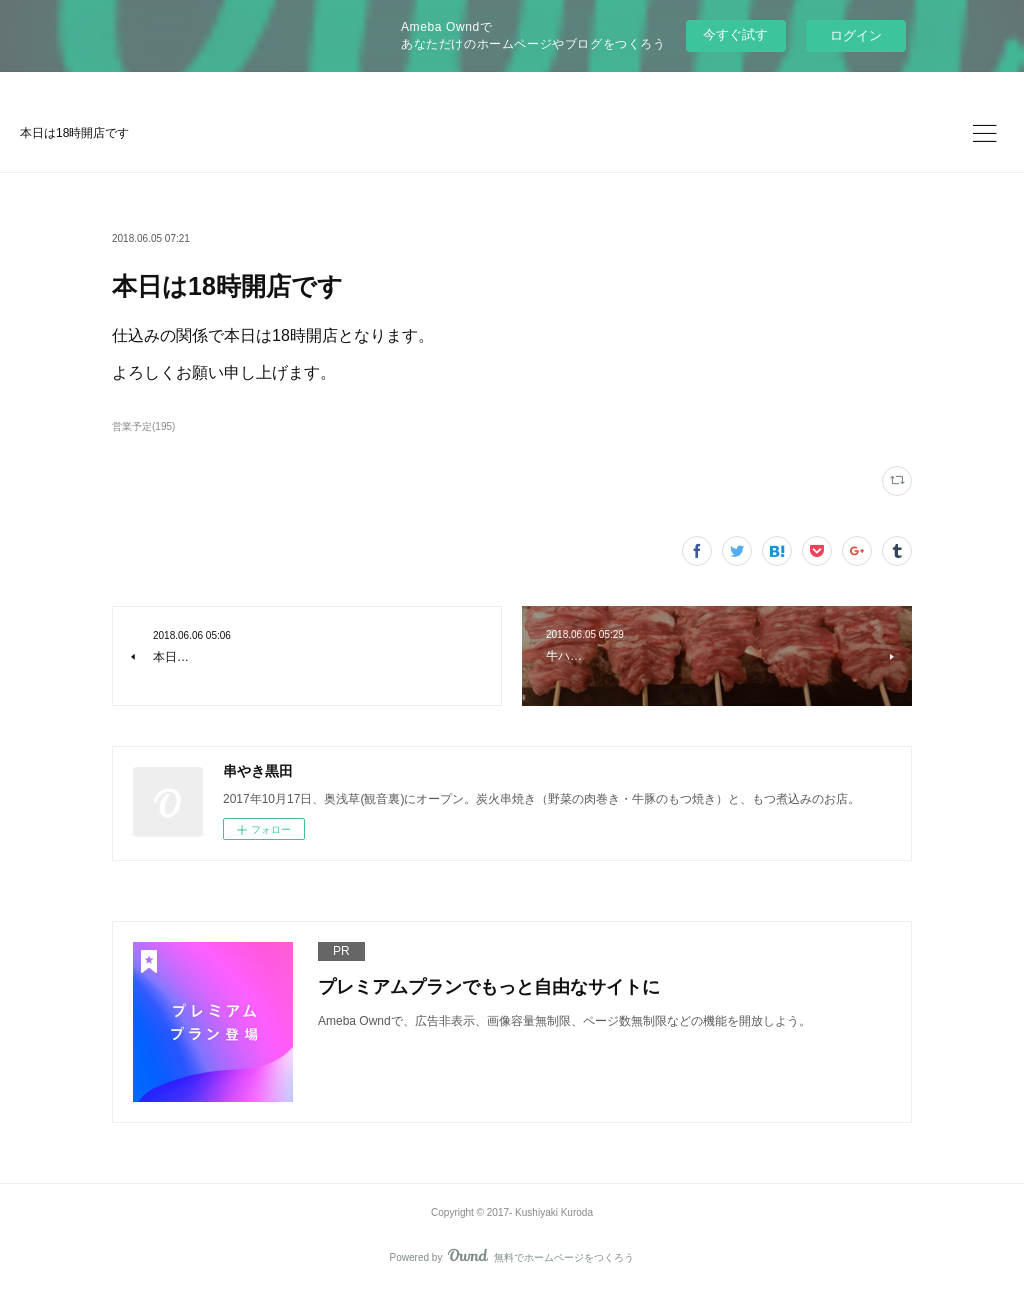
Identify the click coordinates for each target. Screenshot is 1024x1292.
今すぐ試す (735, 34)
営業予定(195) (143, 426)
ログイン (856, 35)
